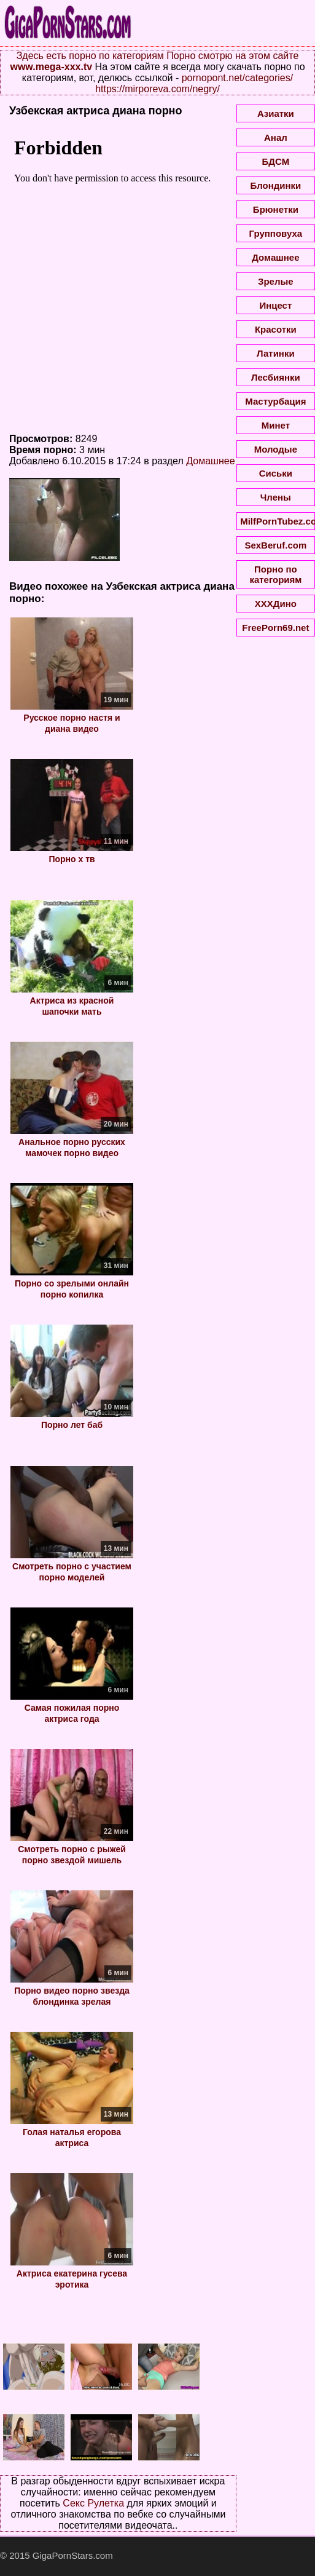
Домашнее (210, 461)
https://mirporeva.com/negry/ (157, 89)
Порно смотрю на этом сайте (232, 55)
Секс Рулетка (93, 2503)
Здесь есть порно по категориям (90, 55)
